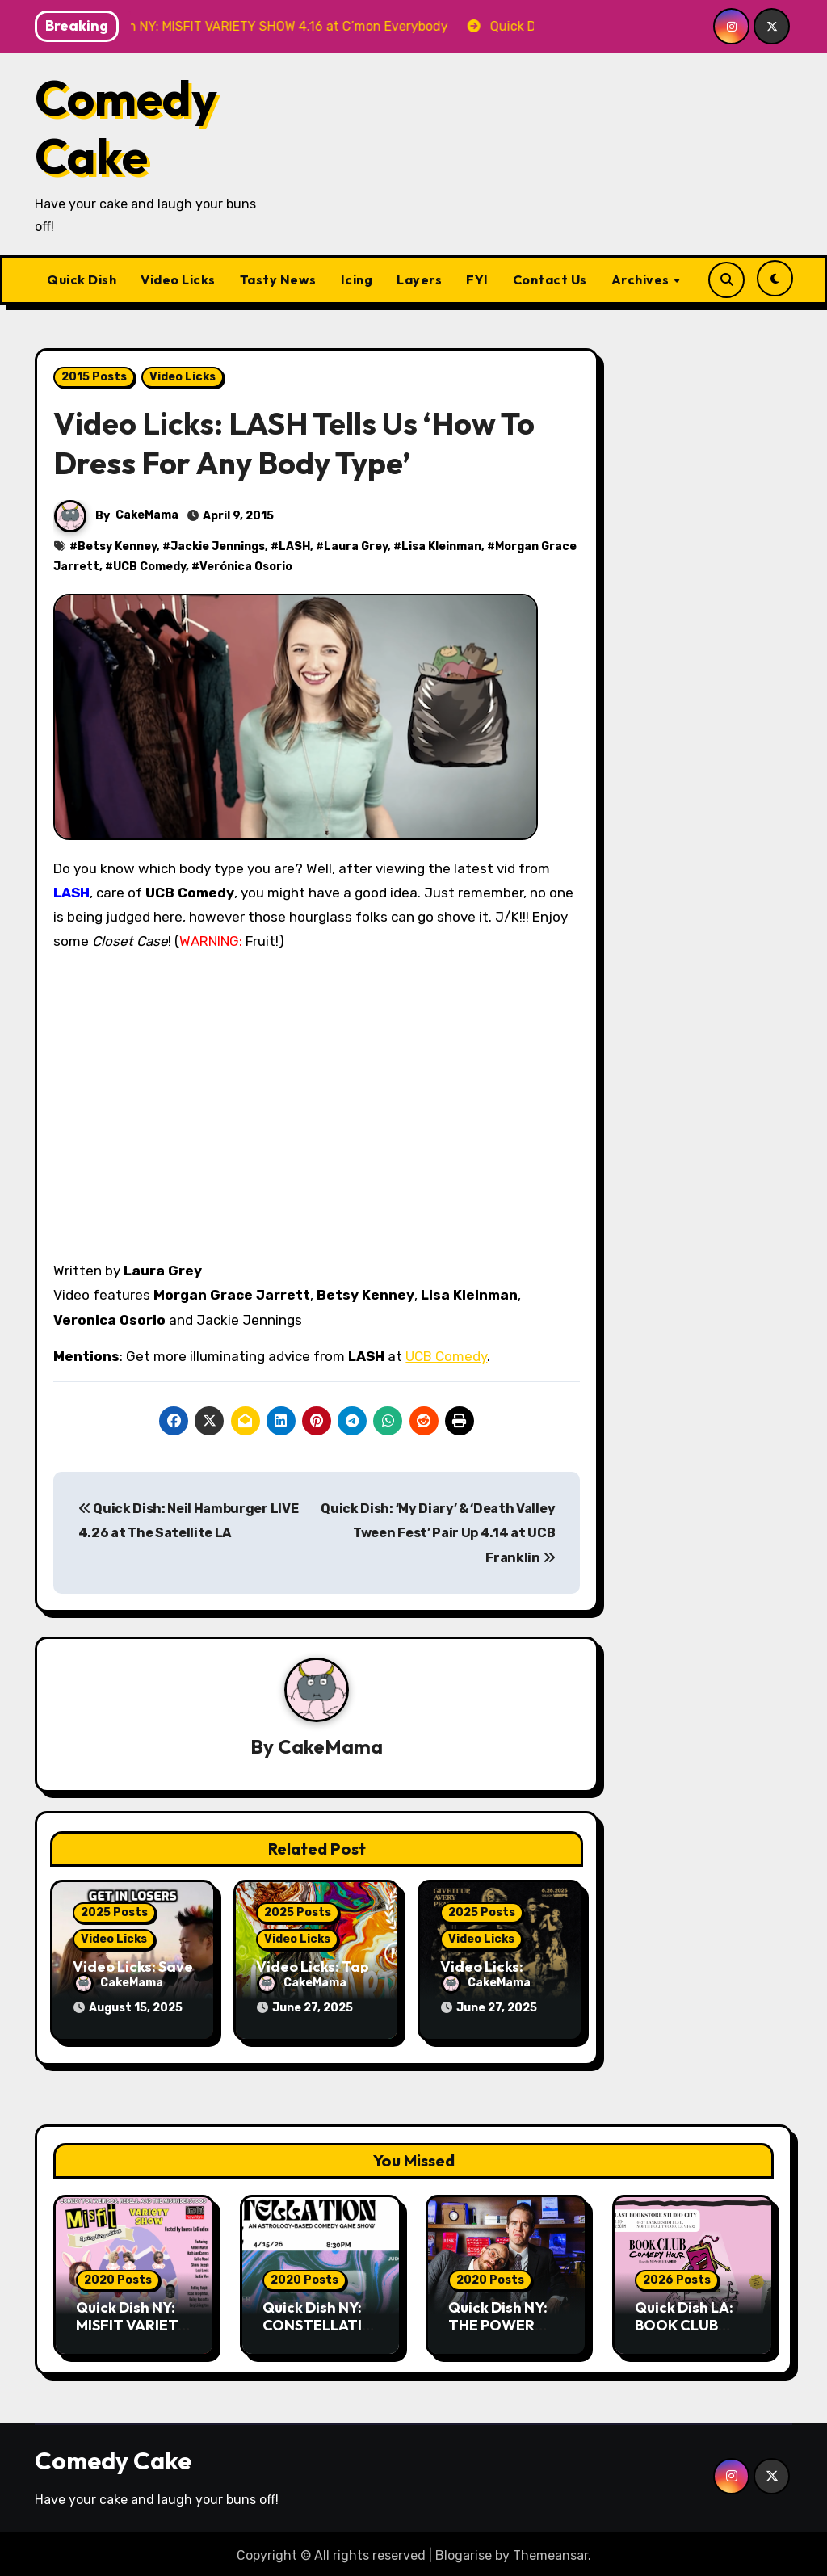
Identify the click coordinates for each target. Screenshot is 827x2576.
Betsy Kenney (117, 546)
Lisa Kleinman (441, 546)
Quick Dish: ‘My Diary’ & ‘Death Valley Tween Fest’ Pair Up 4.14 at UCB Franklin (438, 1533)
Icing (357, 279)
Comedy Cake (126, 127)
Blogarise (463, 2551)
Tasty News (278, 279)
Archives (642, 279)
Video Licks (178, 279)
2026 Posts (677, 2277)
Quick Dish (81, 279)
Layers (419, 279)
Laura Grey (356, 546)
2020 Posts (118, 2277)
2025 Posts (114, 1912)
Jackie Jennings (217, 546)
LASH (294, 546)
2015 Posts (94, 377)
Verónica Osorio (245, 567)
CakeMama (146, 515)
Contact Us (550, 279)
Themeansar (550, 2551)
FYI (477, 279)
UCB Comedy (149, 567)
